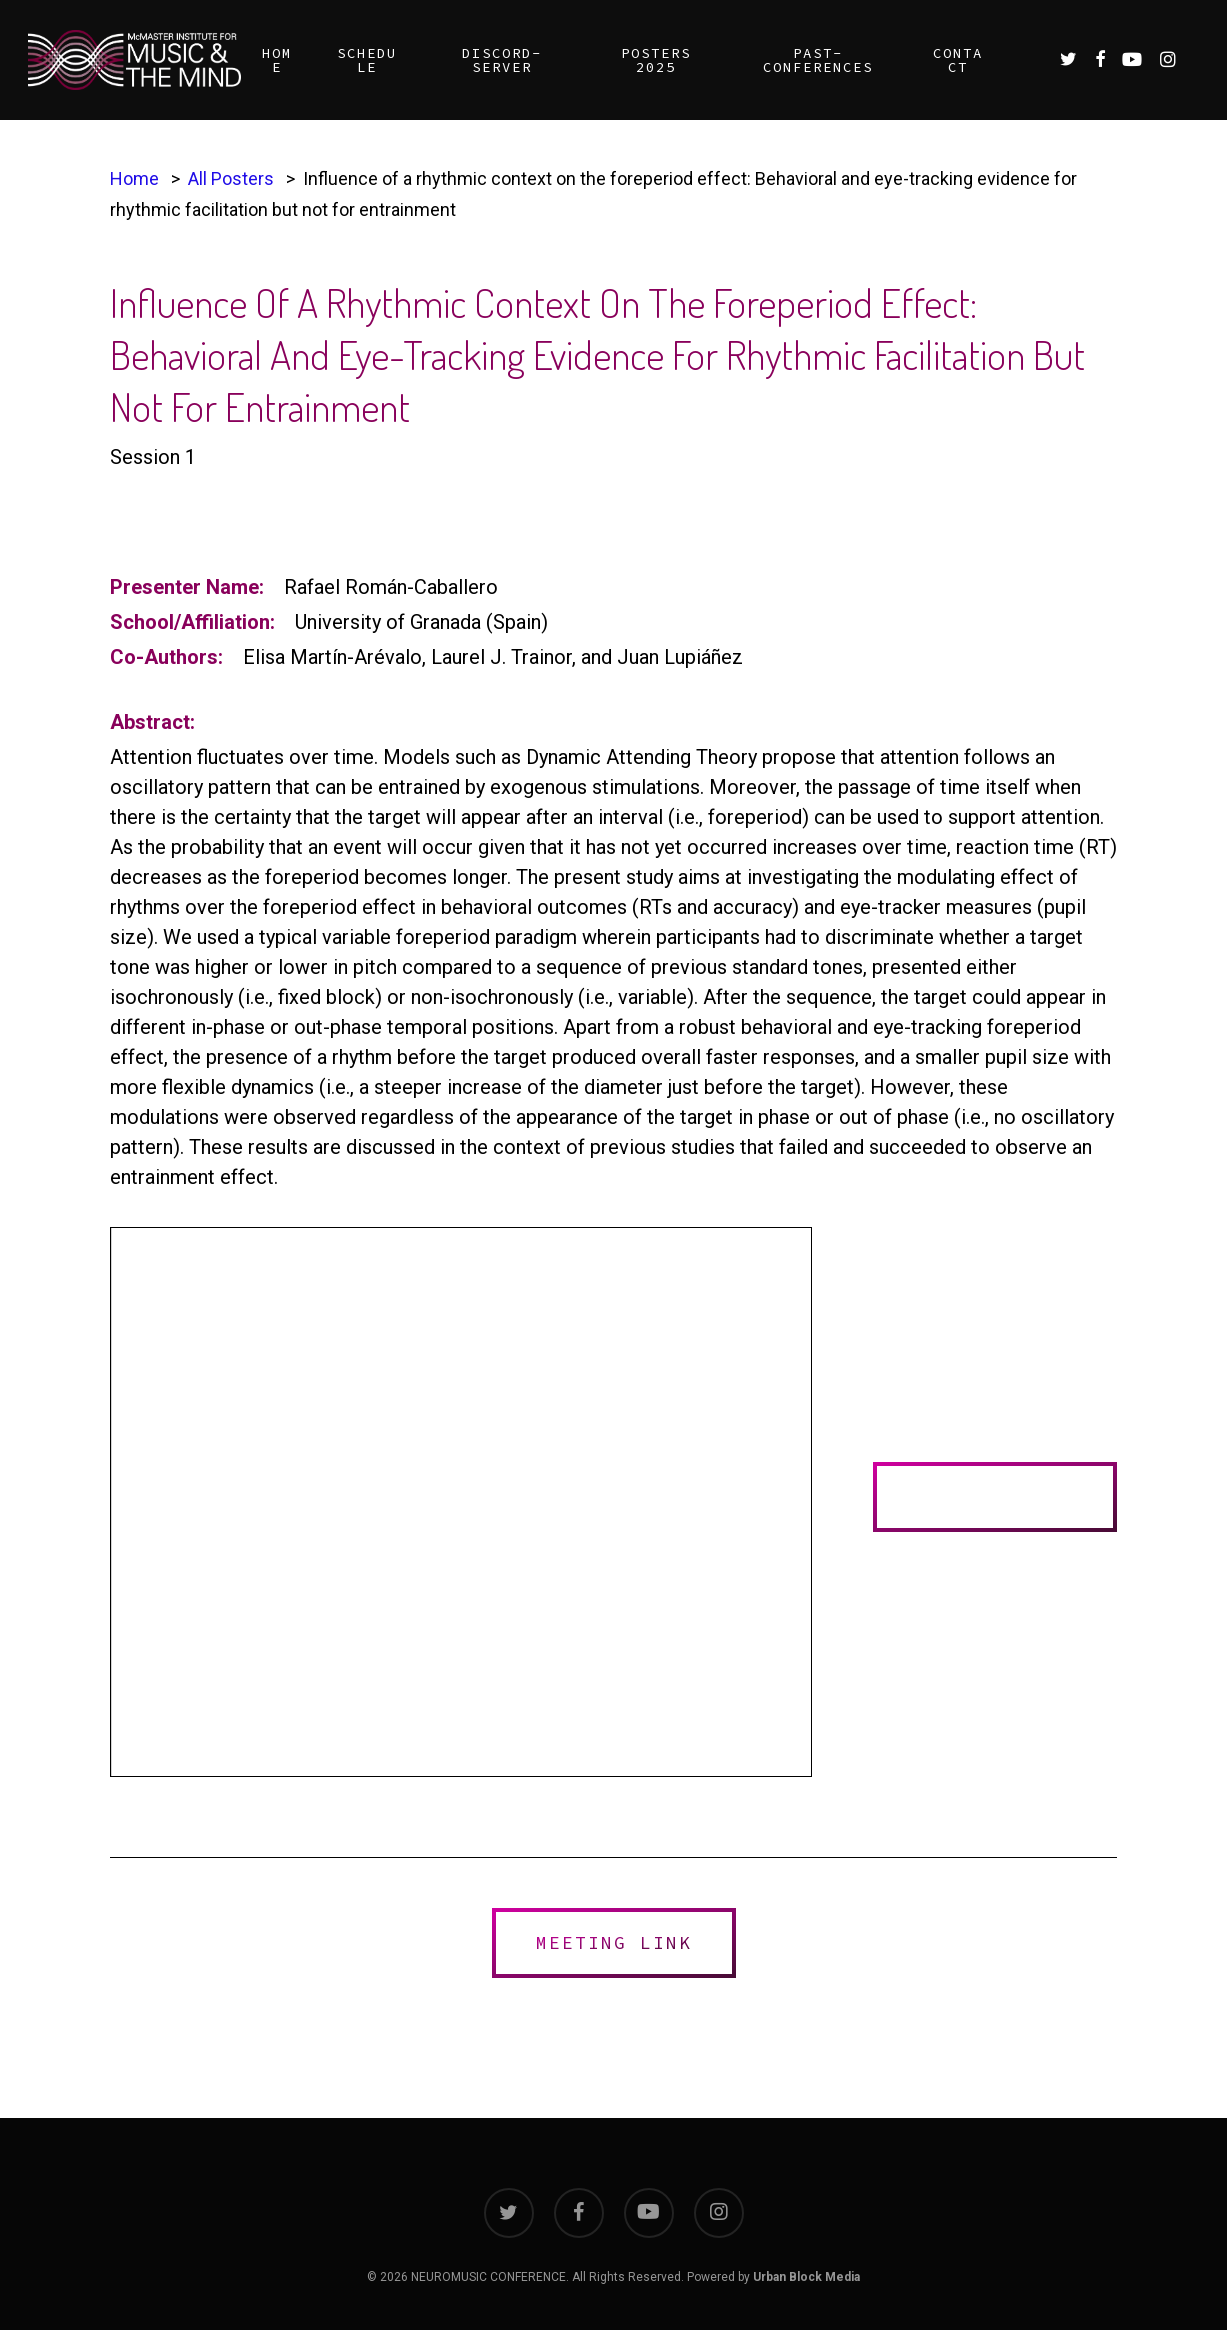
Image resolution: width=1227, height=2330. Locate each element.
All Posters (231, 178)
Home (134, 178)
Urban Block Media (806, 2277)
